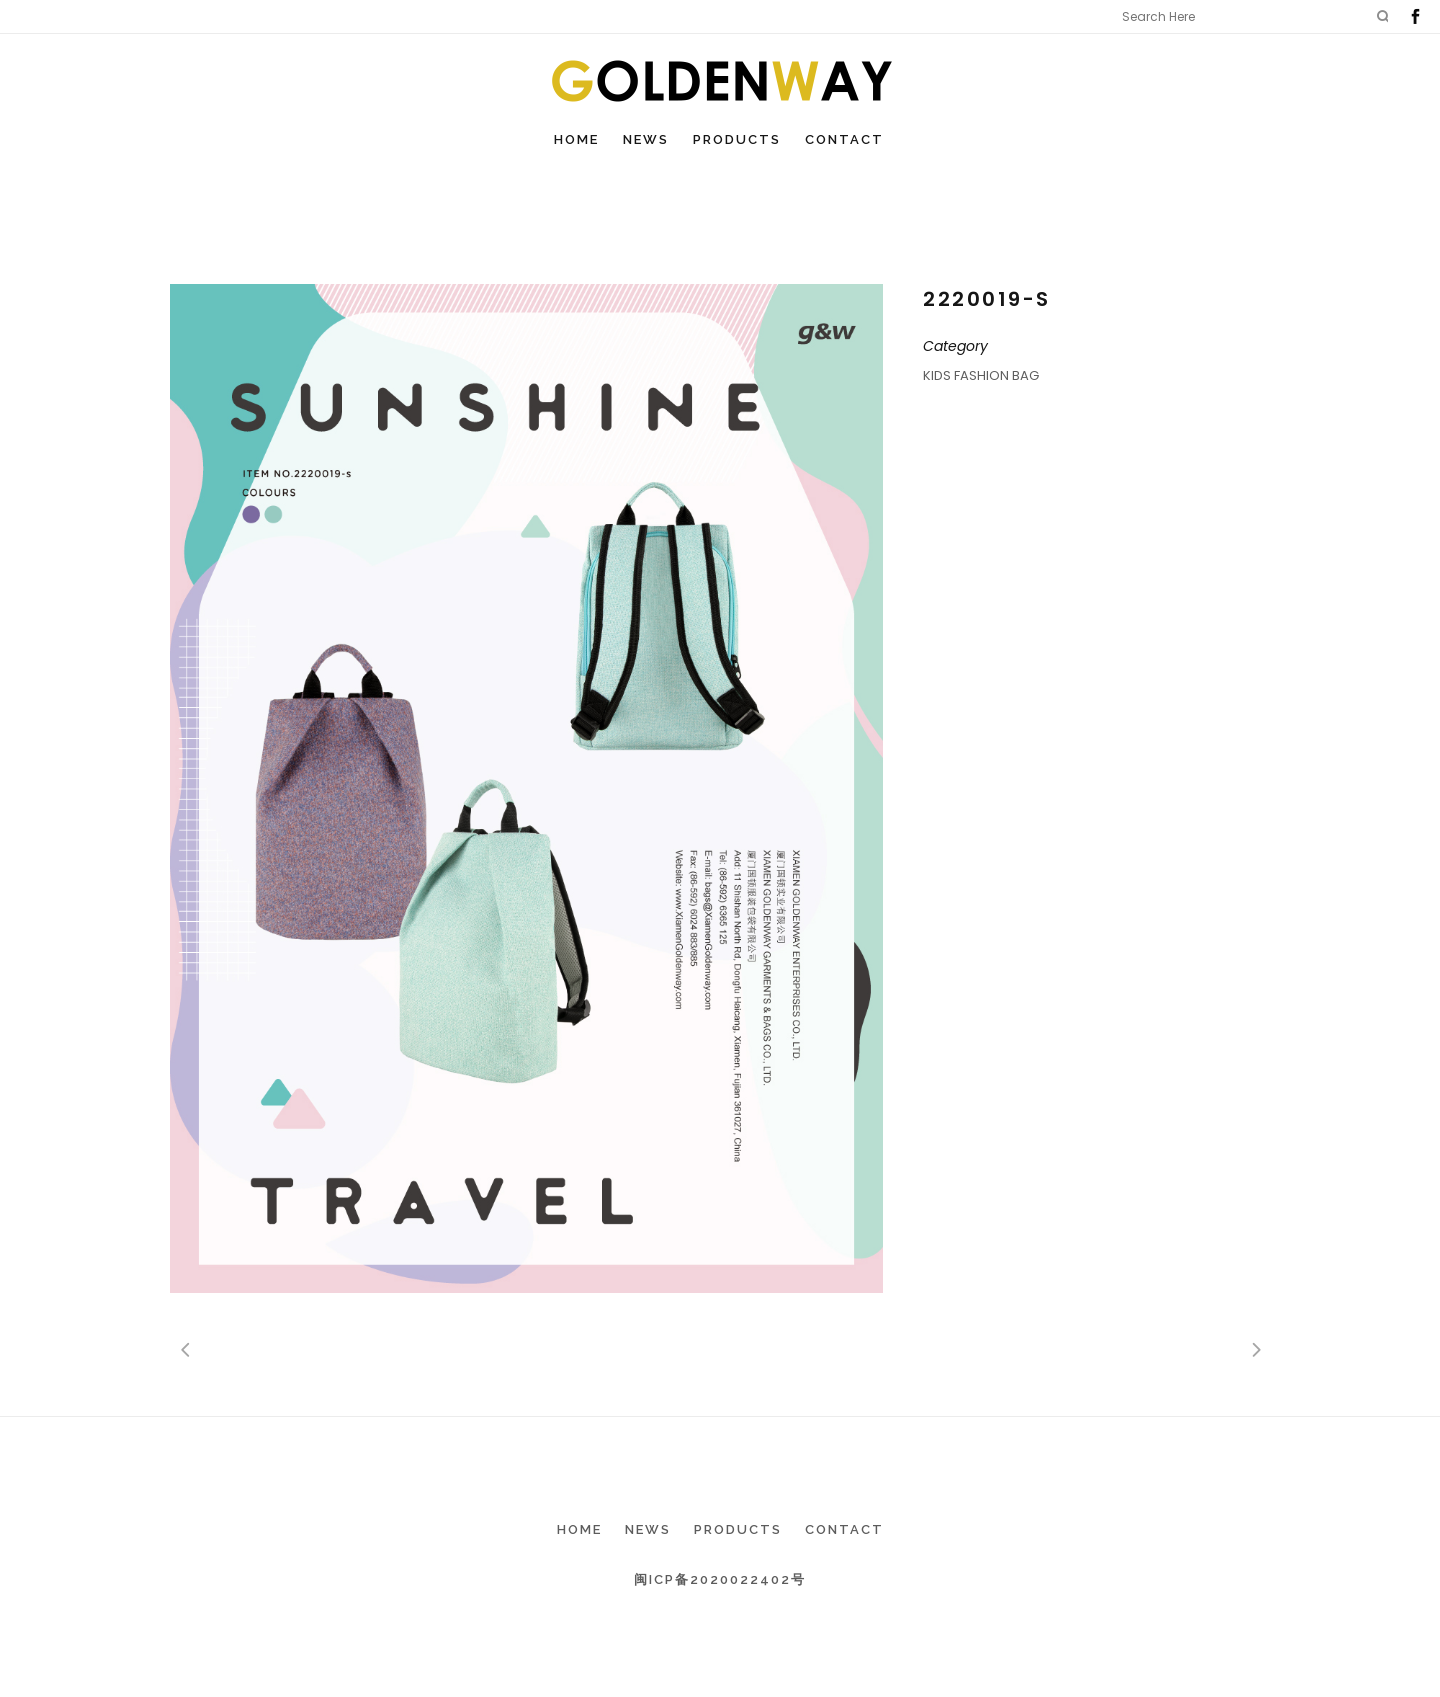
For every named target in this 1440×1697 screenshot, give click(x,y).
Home (579, 1529)
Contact (844, 1529)
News (648, 1529)
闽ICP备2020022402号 (720, 1579)
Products (738, 1529)
